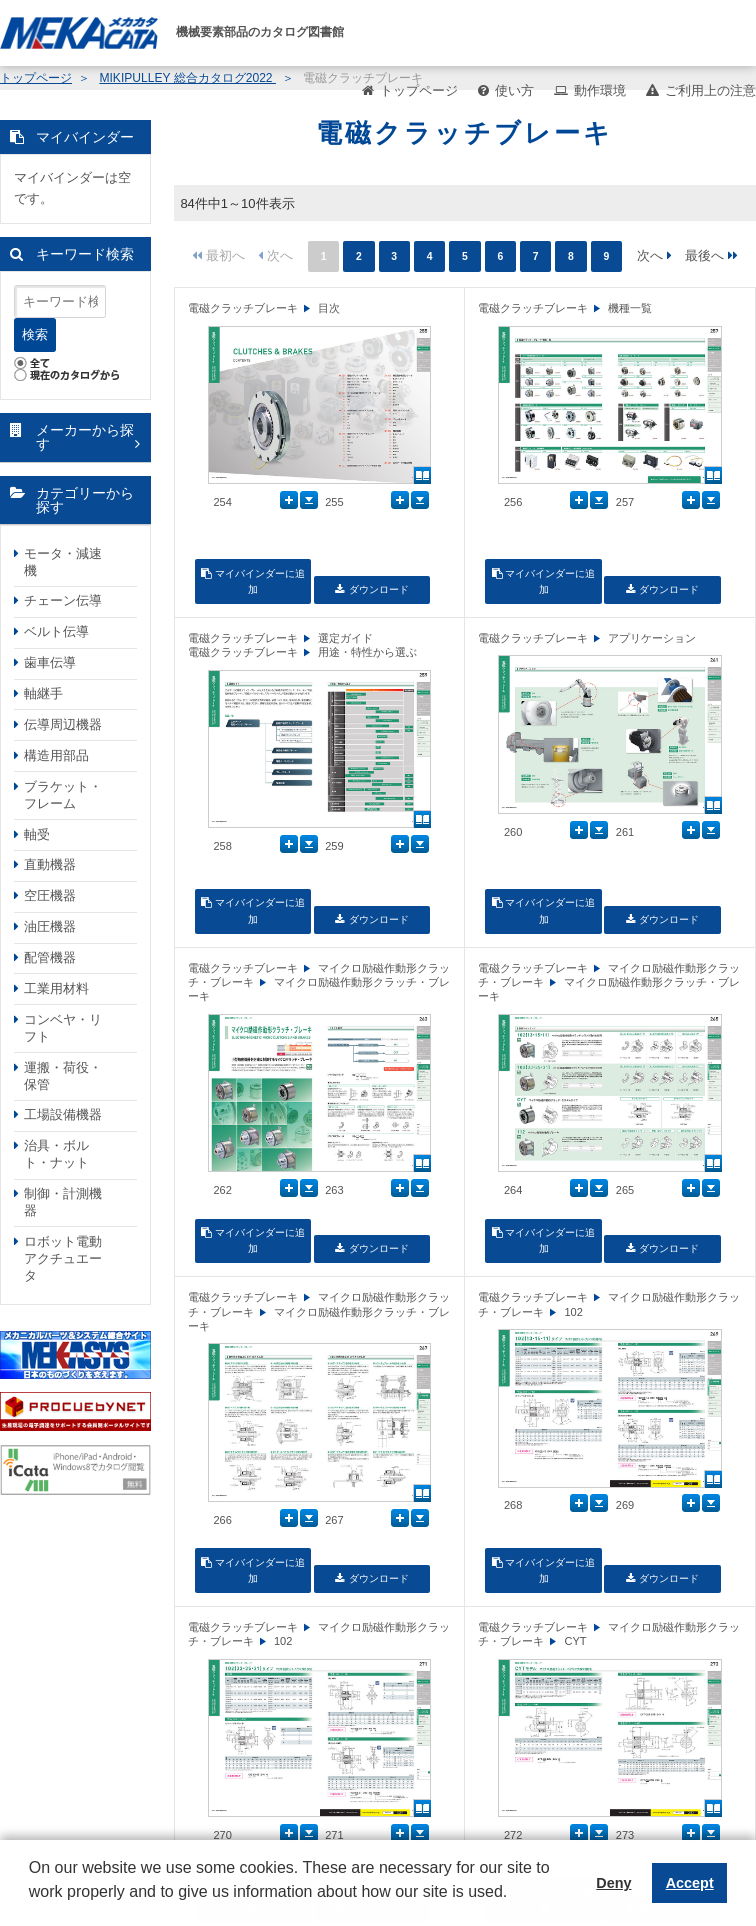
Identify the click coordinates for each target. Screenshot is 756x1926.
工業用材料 (56, 988)
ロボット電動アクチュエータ (63, 1258)
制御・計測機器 (63, 1202)
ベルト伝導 (56, 631)
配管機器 (50, 957)
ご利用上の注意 (710, 90)
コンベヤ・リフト (63, 1028)
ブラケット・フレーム (63, 795)
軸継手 (43, 693)
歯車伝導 (50, 662)
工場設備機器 (63, 1114)
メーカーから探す (85, 437)
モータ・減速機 (63, 562)
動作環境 (600, 90)
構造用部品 (56, 755)
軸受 (37, 834)
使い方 (514, 90)
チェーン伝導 (63, 600)
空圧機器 (50, 895)
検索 (35, 334)
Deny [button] (613, 1883)
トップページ (419, 90)
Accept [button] (690, 1883)
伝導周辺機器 (63, 724)
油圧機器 (50, 926)
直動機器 (50, 864)
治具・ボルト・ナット (56, 1154)
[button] (32, 1907)
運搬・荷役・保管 (63, 1076)
